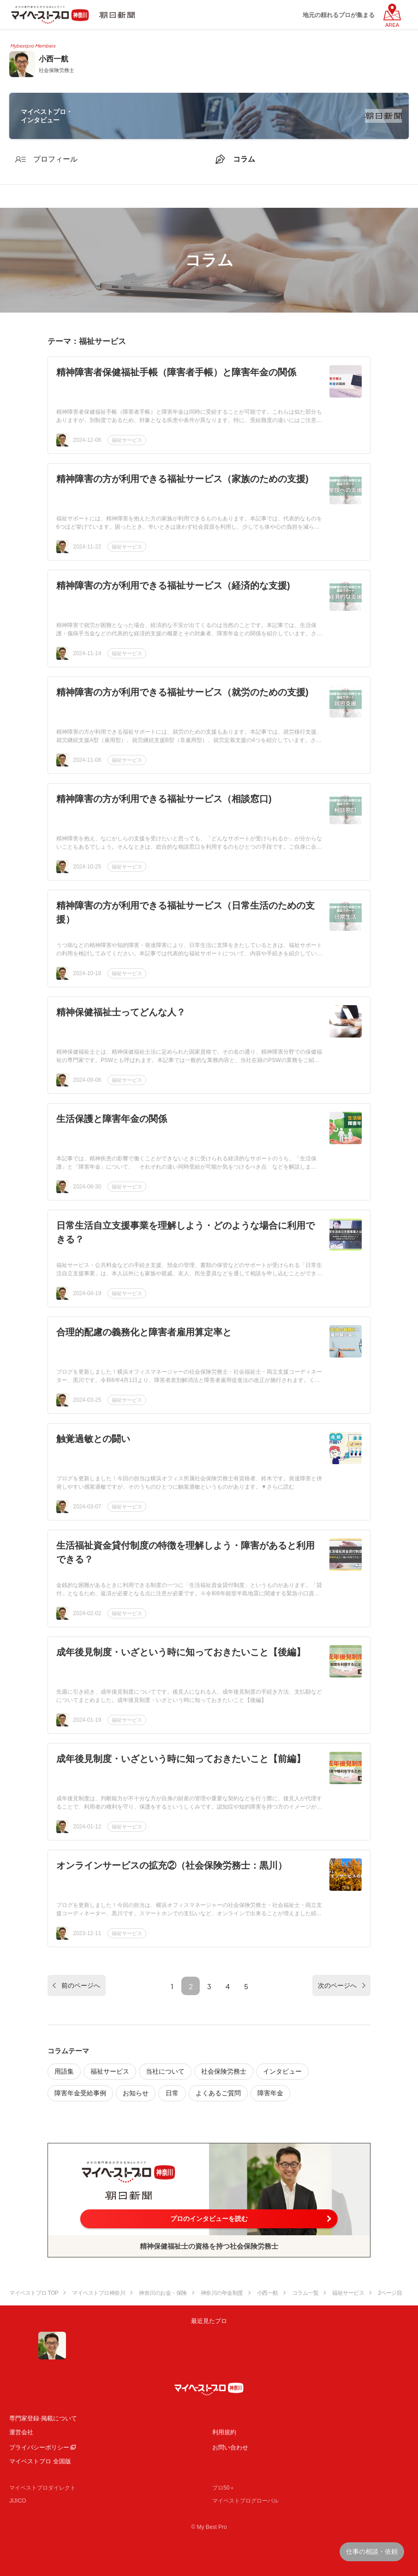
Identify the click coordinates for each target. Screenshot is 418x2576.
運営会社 (21, 2432)
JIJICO (17, 2501)
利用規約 (224, 2432)
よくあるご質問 (218, 2093)
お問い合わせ (230, 2447)
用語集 (64, 2071)
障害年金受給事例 (80, 2093)
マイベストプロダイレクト (42, 2488)
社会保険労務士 (223, 2071)
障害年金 (270, 2093)
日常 (172, 2093)
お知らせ (136, 2093)
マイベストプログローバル (245, 2501)
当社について (165, 2071)
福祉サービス (127, 440)
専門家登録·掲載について (43, 2418)
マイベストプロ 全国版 (40, 2461)
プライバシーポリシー (39, 2447)
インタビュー (282, 2071)
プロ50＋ (223, 2488)
